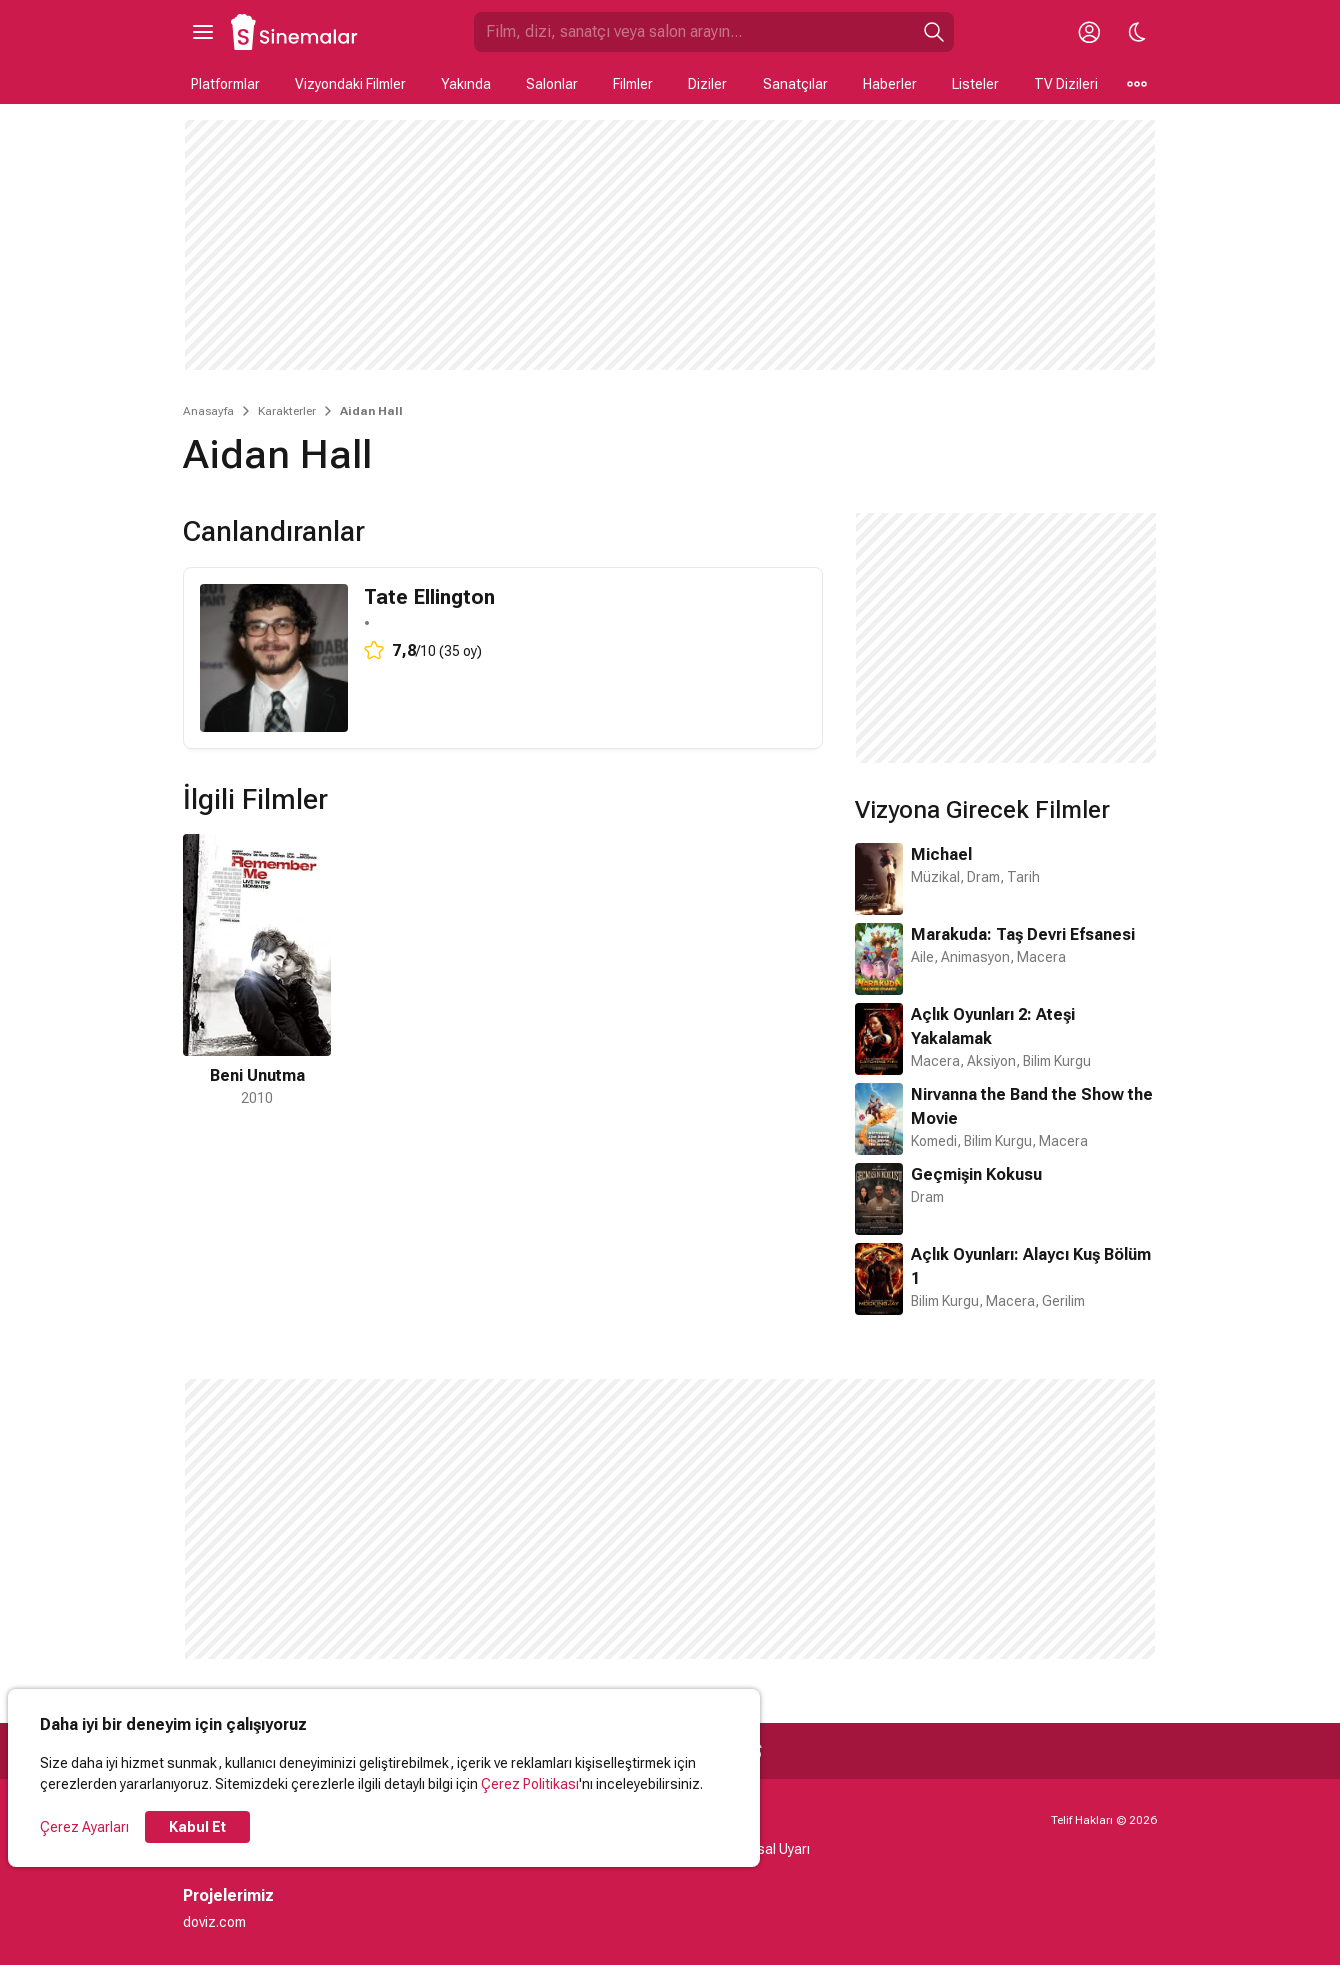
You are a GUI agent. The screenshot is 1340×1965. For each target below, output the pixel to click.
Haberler (890, 84)
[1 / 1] (257, 971)
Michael (941, 854)
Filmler (633, 84)
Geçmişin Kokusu (976, 1174)
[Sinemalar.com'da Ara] (694, 32)
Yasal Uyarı (775, 1849)
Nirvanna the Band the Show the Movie (1032, 1106)
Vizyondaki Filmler (350, 84)
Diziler (707, 84)
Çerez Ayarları (84, 1827)
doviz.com (214, 1922)
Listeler (975, 84)
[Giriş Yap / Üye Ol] (1089, 32)
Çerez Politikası (530, 1784)
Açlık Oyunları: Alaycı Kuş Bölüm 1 (1031, 1266)
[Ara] (934, 32)
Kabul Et (197, 1827)
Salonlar (552, 84)
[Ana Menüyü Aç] (203, 32)
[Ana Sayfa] (295, 32)
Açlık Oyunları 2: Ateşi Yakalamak (993, 1026)
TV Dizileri (1066, 84)
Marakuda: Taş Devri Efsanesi (1023, 934)
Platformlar (225, 84)
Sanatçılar (795, 84)
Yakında (466, 84)
